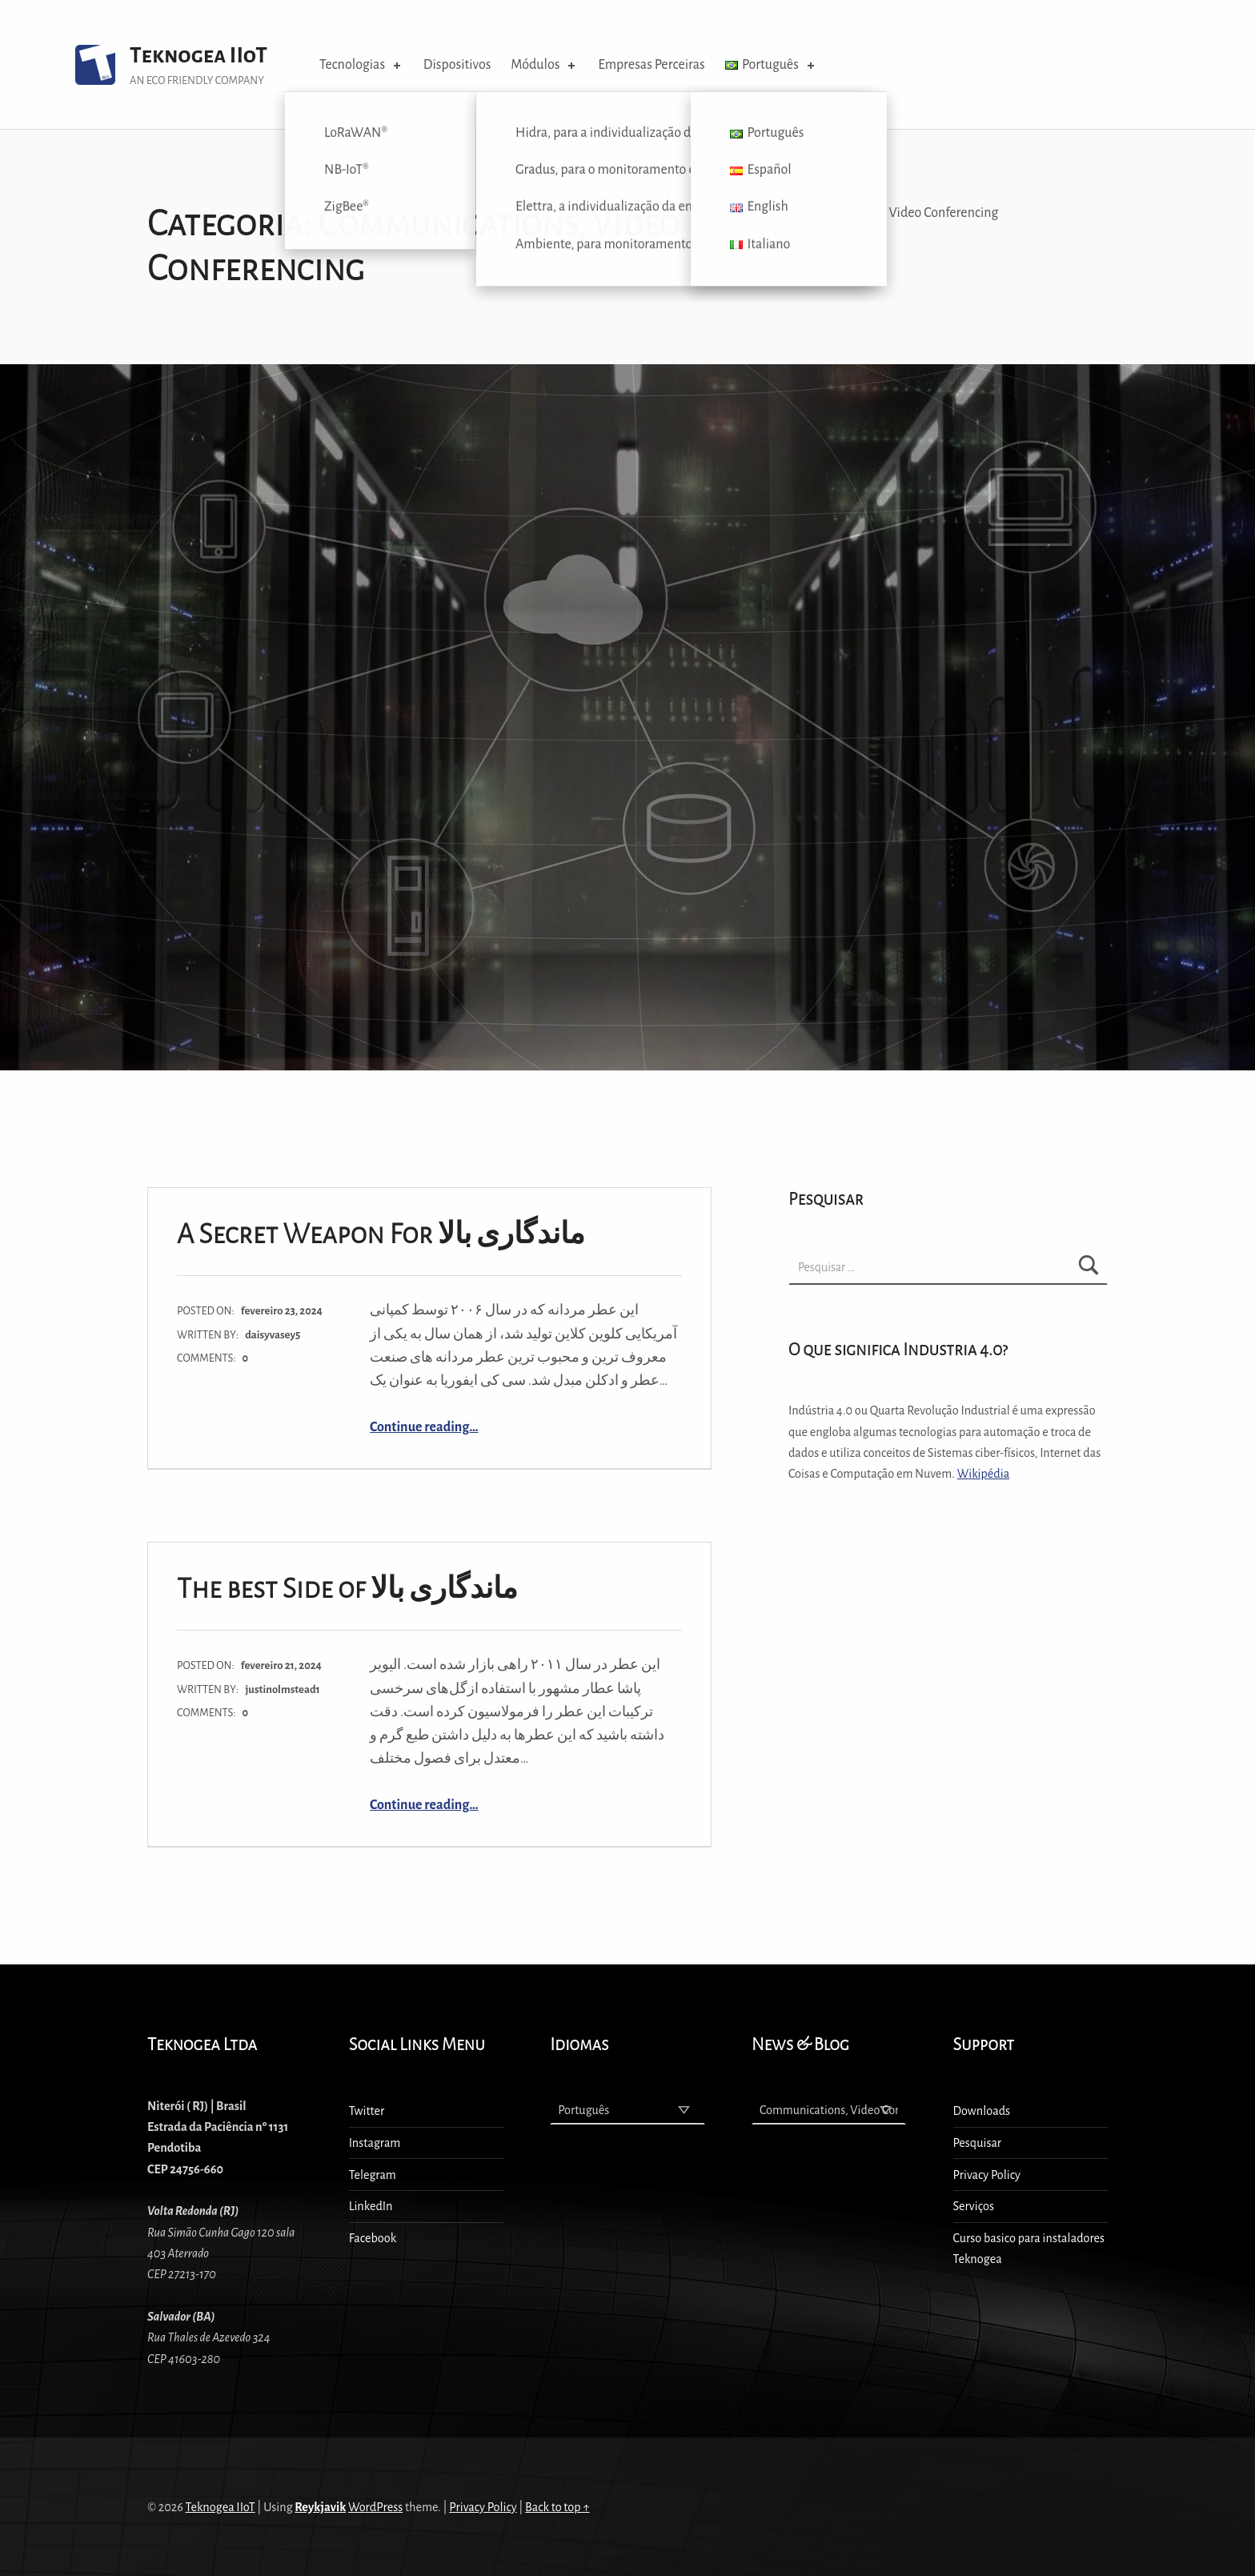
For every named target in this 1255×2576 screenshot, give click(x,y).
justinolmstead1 (282, 1689)
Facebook (373, 2238)
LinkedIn (371, 2206)
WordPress (375, 2507)
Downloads (982, 2111)
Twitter (367, 2111)
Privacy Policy (986, 2175)
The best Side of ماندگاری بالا (347, 1588)
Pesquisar (977, 2143)
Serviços (973, 2206)
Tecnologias (361, 65)
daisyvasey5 (272, 1335)
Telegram (372, 2175)
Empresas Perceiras (651, 65)
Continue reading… (424, 1427)
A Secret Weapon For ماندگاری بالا (381, 1234)
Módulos (544, 65)
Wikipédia (983, 1473)
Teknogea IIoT (198, 55)
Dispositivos (457, 65)
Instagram (375, 2143)
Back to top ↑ (557, 2507)
